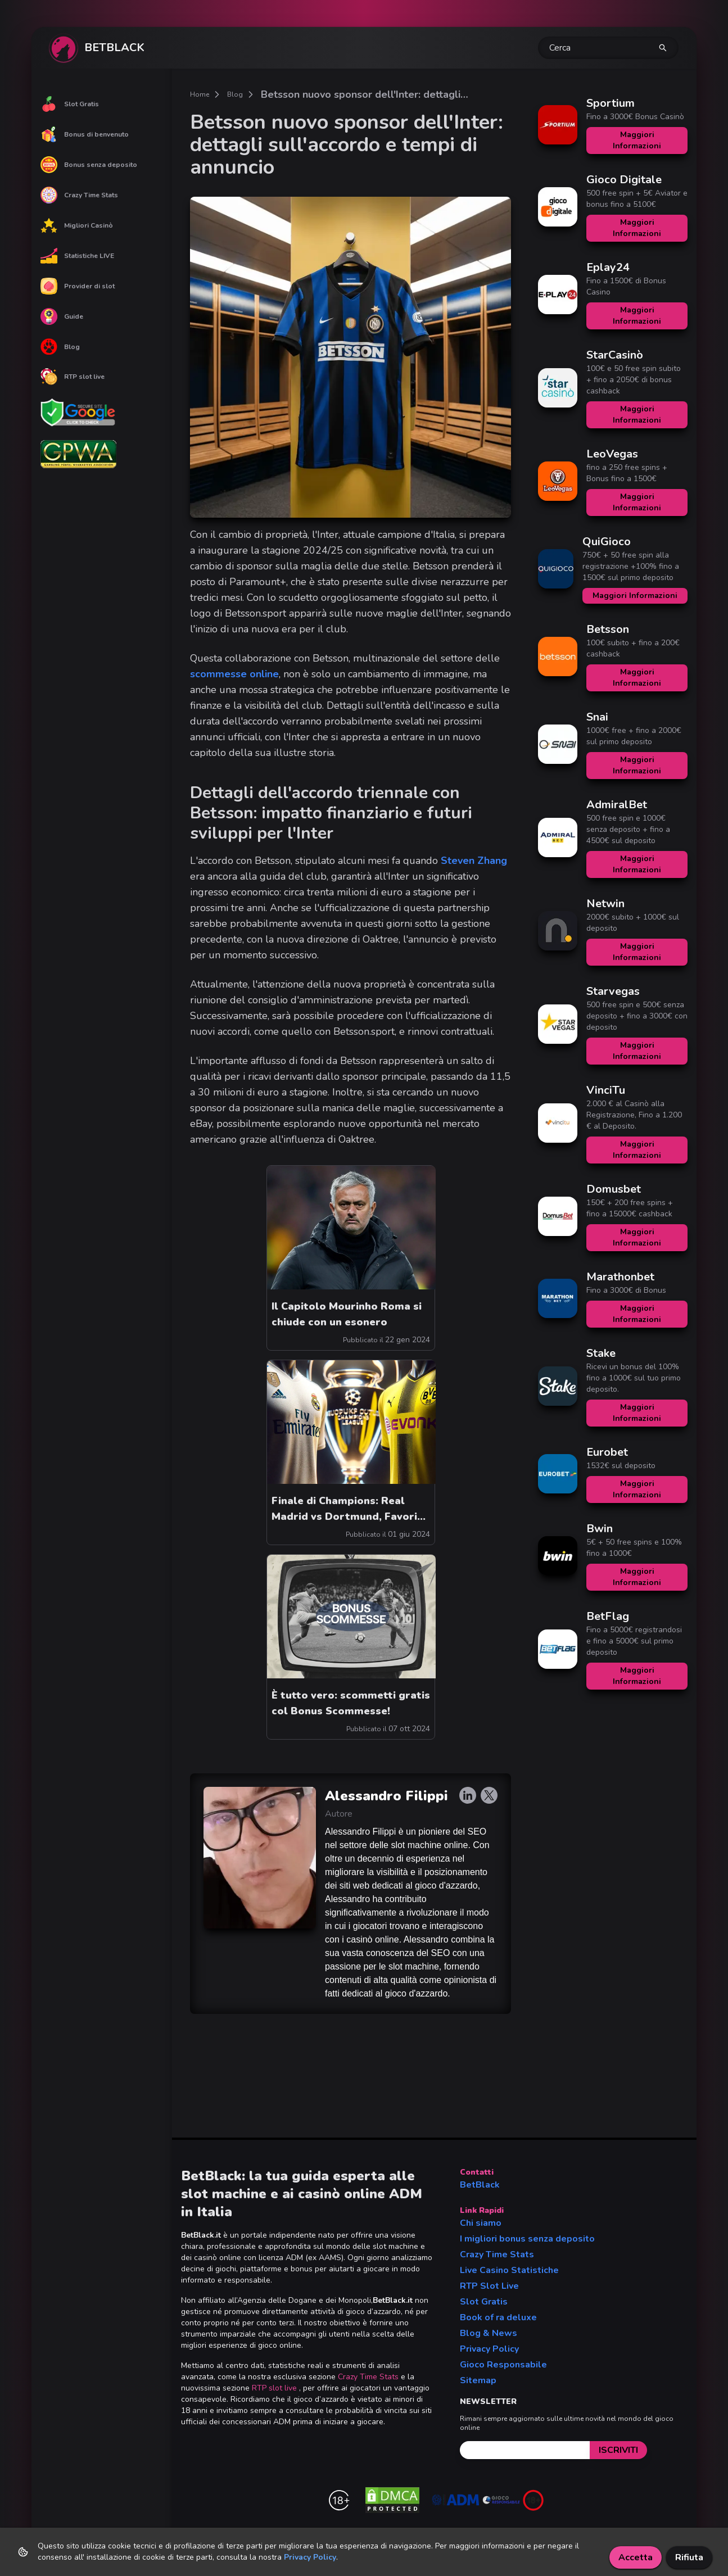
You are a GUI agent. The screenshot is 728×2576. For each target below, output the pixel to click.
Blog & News (488, 2333)
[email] (525, 2450)
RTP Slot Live (489, 2286)
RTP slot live (72, 376)
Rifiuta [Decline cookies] (689, 2557)
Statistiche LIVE (77, 255)
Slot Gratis (69, 104)
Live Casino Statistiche (509, 2270)
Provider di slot (77, 286)
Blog (60, 346)
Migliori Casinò (76, 225)
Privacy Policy (489, 2349)
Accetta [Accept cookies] (635, 2557)
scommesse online (234, 674)
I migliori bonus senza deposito (527, 2239)
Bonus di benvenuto (84, 134)
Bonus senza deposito (88, 164)
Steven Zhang (474, 860)
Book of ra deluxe (498, 2317)
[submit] (618, 2450)
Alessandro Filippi (386, 1796)
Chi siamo (480, 2223)
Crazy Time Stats (79, 195)
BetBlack (480, 2185)
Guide (61, 316)
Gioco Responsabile (503, 2364)
